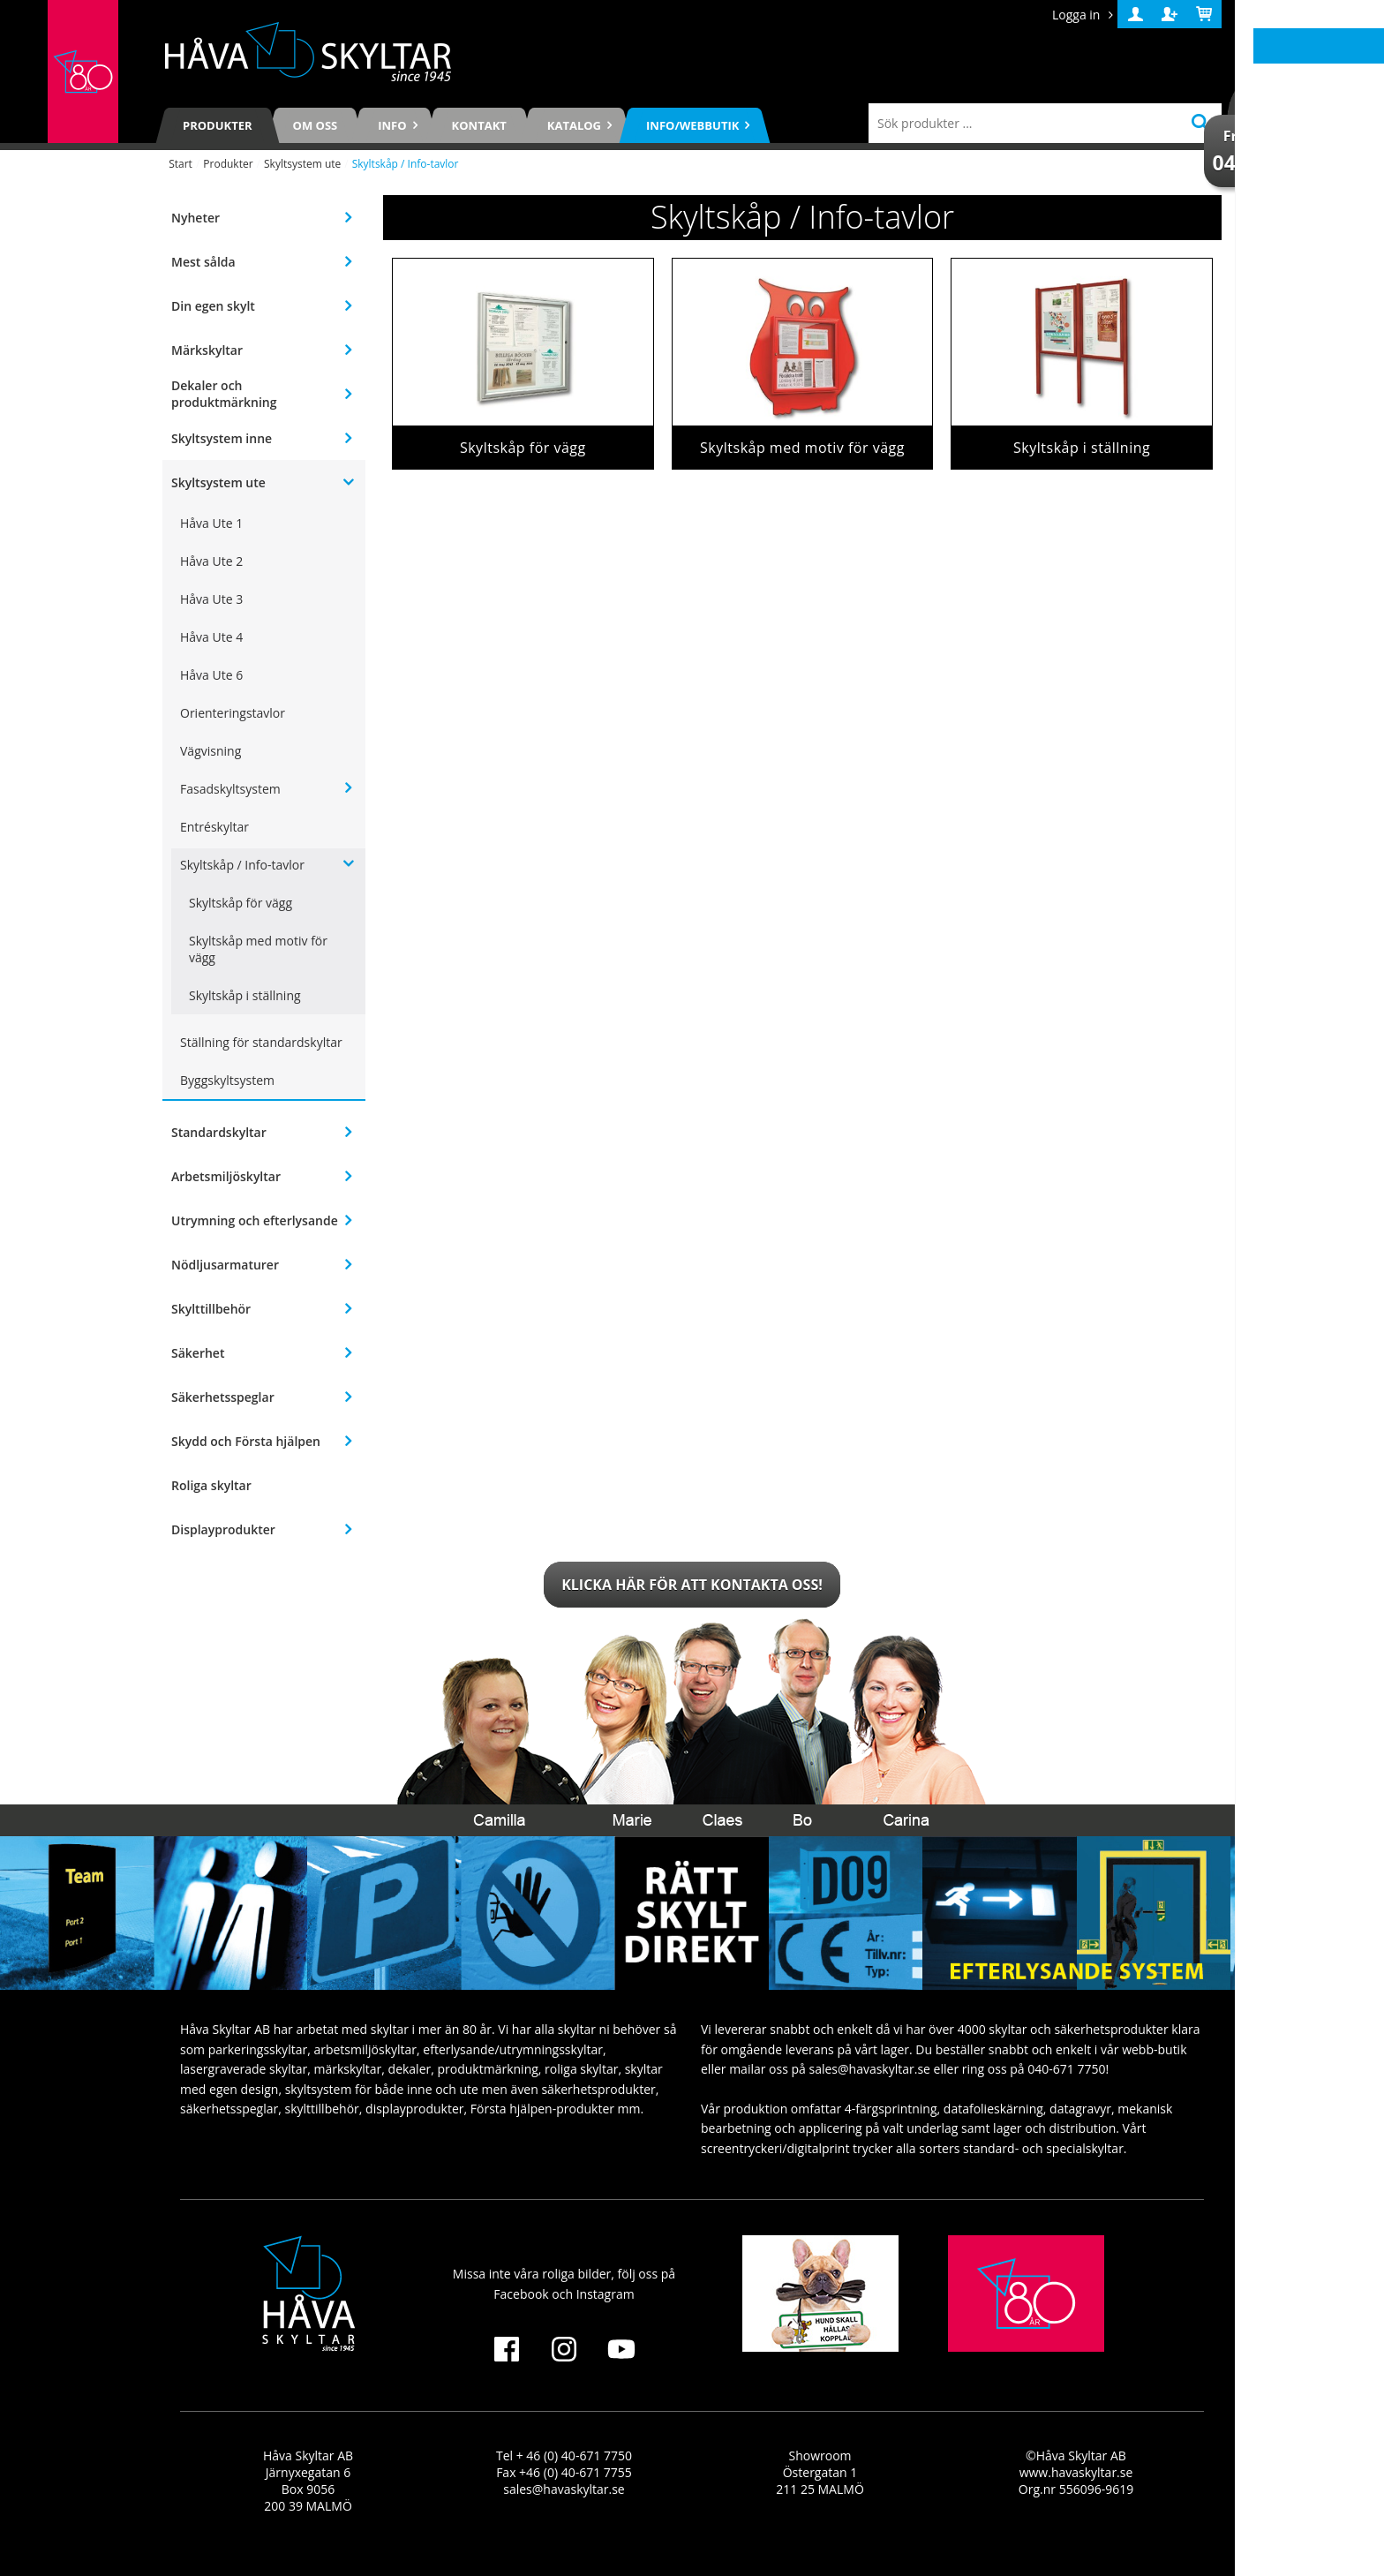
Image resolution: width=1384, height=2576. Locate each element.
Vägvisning (210, 750)
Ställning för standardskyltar (261, 1042)
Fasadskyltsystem (230, 788)
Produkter (217, 125)
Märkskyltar (207, 350)
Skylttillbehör (211, 1308)
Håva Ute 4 (211, 637)
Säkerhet (197, 1352)
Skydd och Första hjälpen (245, 1441)
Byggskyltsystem (227, 1080)
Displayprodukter (223, 1529)
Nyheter (195, 217)
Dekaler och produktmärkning (223, 394)
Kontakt (479, 125)
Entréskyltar (214, 826)
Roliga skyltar (211, 1485)
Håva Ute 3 (211, 599)
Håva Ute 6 (211, 675)
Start (180, 163)
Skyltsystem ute (302, 163)
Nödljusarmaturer (225, 1264)
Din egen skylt (213, 306)
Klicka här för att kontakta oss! (692, 1584)
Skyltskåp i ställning (245, 995)
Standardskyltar (219, 1132)
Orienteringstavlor (232, 712)
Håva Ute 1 (211, 523)
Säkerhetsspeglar (223, 1397)
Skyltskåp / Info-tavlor (242, 864)
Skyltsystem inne (221, 438)
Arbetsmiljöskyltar (226, 1176)
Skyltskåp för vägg (240, 902)
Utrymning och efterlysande (254, 1220)
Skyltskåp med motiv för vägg (258, 949)
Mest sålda (203, 261)
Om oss (315, 125)
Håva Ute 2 (211, 561)
